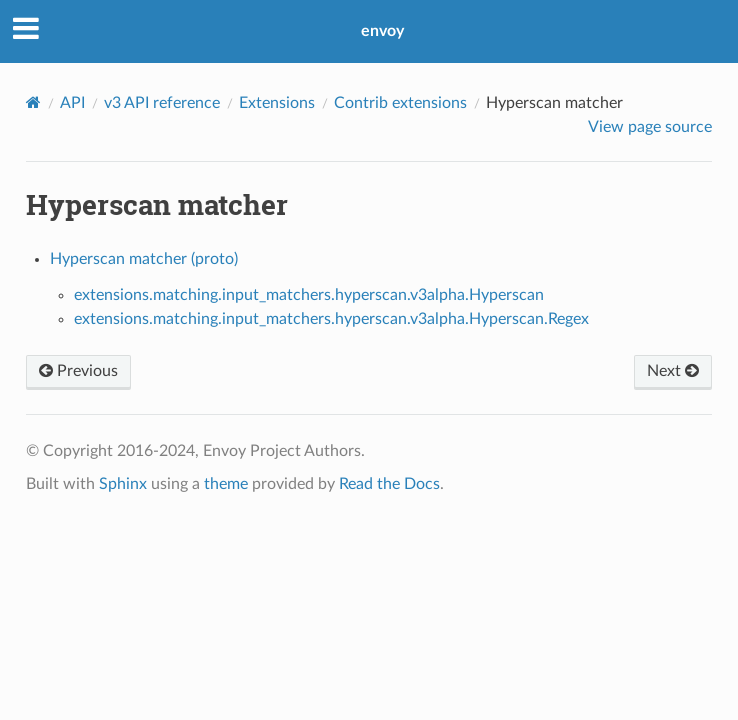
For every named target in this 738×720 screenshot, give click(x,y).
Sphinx (123, 484)
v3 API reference (162, 103)
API (72, 103)
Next (673, 371)
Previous (78, 371)
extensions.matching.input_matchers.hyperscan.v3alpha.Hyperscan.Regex (331, 319)
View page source (650, 127)
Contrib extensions (400, 103)
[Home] (33, 102)
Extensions (277, 103)
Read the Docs (389, 484)
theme (226, 484)
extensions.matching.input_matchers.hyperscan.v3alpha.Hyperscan (309, 295)
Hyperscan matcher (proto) (144, 259)
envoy (382, 31)
